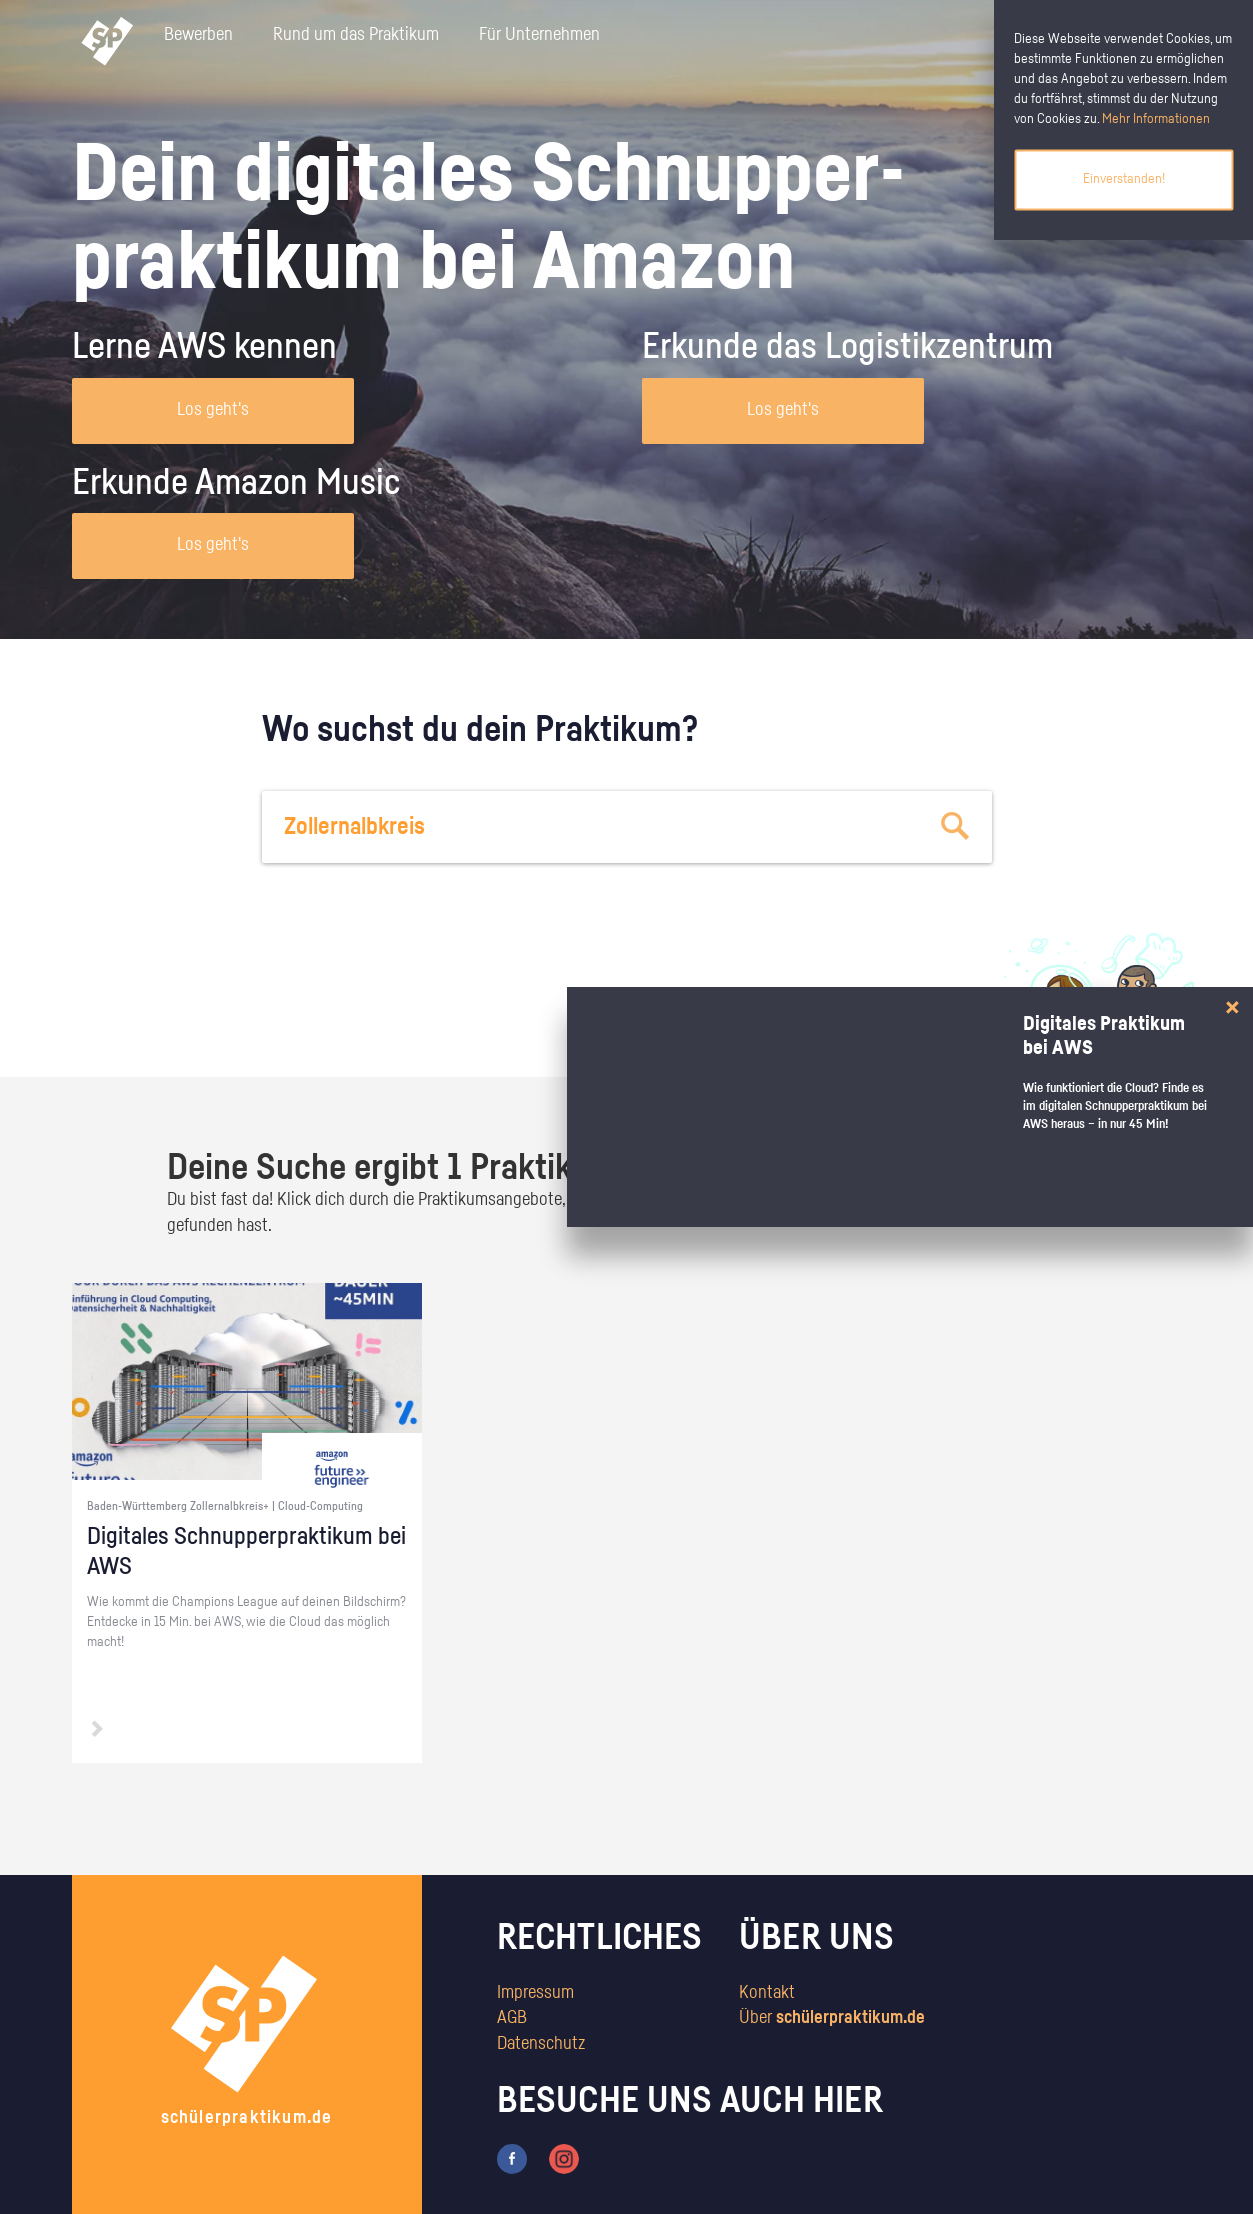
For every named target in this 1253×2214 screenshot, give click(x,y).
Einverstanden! (1124, 179)
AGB (512, 2018)
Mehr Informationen (1156, 119)
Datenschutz (541, 2044)
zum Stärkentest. (884, 1026)
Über (832, 2018)
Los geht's (213, 410)
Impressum (535, 1993)
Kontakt (767, 1993)
